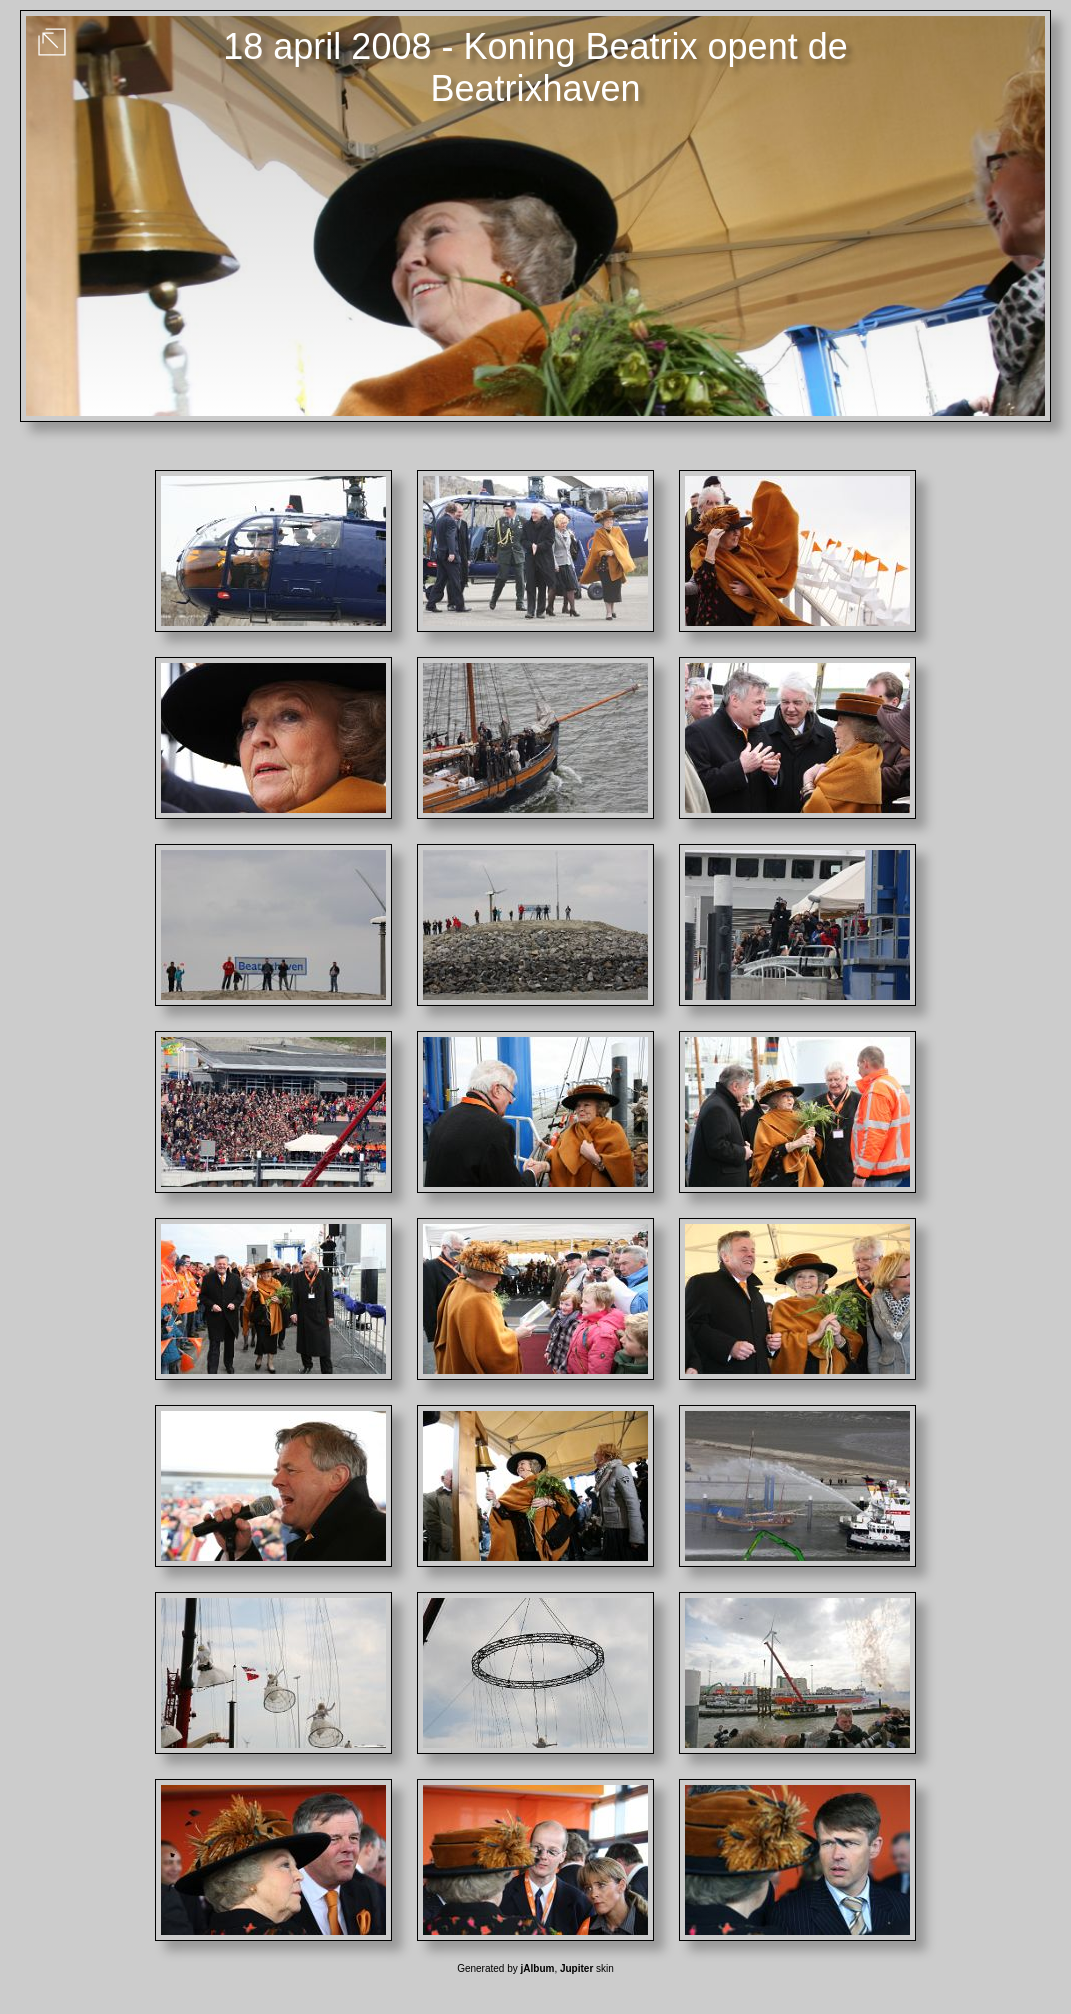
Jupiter (576, 1968)
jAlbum (538, 1968)
